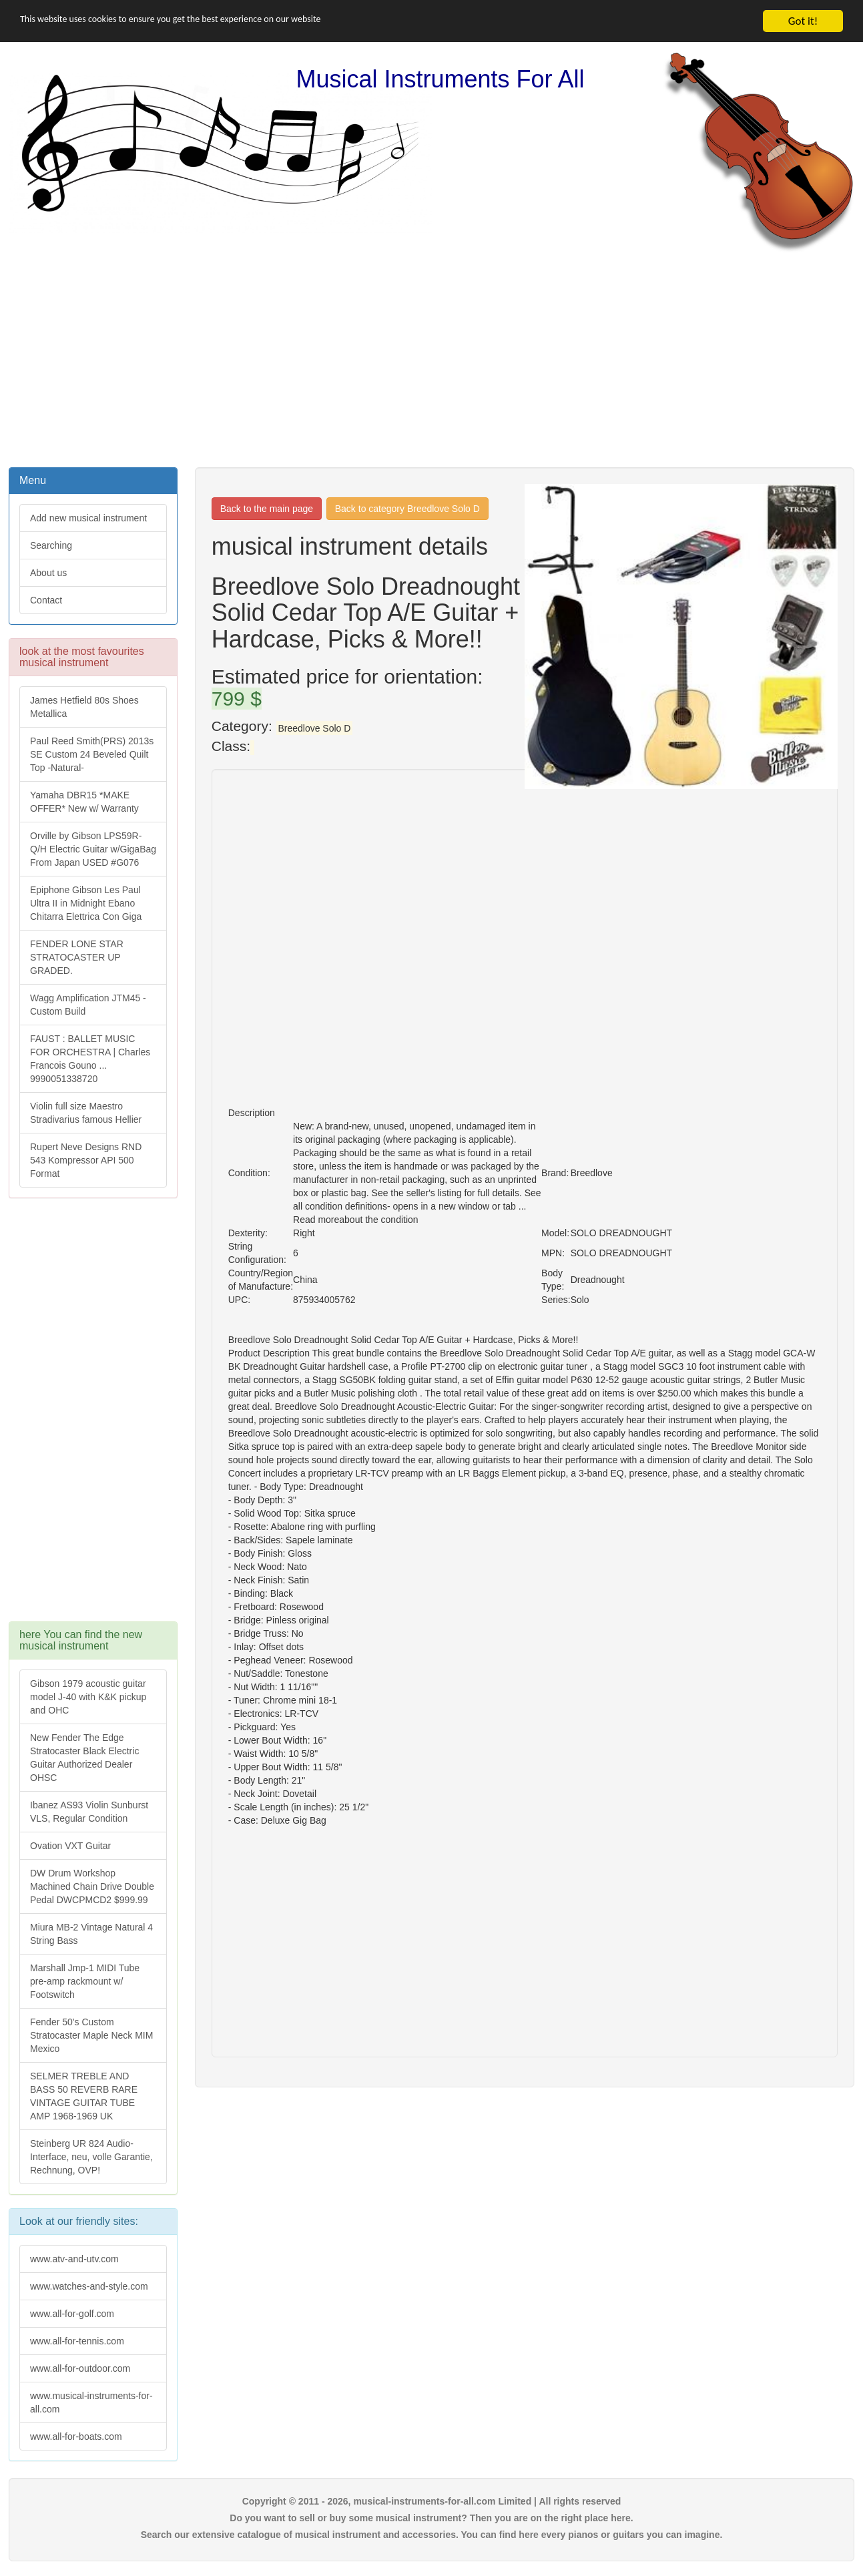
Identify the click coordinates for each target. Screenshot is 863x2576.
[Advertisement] (431, 358)
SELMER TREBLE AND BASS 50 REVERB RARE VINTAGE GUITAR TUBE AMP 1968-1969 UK (83, 2096)
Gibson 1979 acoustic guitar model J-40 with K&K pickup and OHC (88, 1697)
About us (48, 572)
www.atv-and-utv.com (74, 2259)
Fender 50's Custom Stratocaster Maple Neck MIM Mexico (91, 2035)
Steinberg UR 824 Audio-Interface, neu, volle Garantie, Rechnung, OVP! (91, 2156)
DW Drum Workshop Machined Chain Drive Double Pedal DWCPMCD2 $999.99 (92, 1886)
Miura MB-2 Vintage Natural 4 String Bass (91, 1934)
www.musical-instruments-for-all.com (91, 2402)
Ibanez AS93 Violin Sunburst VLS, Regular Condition (89, 1812)
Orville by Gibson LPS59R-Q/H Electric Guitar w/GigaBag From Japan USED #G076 (93, 849)
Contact (46, 600)
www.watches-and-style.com (89, 2286)
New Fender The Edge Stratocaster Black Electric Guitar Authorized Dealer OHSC (84, 1757)
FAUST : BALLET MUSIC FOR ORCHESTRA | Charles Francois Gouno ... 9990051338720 (90, 1058)
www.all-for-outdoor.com (80, 2368)
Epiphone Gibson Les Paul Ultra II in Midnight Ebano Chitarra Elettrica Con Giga (85, 903)
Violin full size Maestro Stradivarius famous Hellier (85, 1113)
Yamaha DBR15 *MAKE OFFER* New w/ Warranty (84, 802)
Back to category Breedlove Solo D (407, 508)
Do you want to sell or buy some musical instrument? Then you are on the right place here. (431, 2518)
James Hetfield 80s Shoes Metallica (84, 707)
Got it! (803, 21)
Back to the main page (266, 508)
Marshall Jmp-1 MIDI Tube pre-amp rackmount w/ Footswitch (84, 1981)
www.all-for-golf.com (72, 2313)
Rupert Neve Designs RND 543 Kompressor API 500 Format (85, 1160)
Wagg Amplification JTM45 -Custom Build (88, 1005)
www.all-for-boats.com (76, 2436)
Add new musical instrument (88, 518)
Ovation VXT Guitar (70, 1845)
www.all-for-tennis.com (77, 2341)
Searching (51, 545)
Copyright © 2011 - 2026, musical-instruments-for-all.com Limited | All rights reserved (431, 2501)
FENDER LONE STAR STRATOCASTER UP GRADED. (76, 957)
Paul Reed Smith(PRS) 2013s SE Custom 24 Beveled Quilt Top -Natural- (92, 754)
